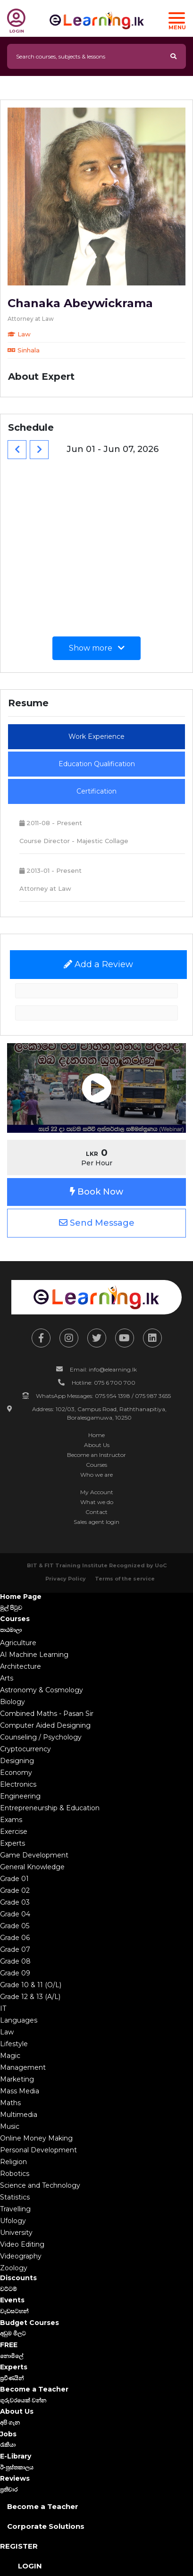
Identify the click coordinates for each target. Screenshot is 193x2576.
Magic (10, 2055)
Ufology (13, 2220)
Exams (11, 1819)
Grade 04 (15, 1914)
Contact (96, 1511)
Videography (21, 2256)
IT (3, 2008)
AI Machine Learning (34, 1654)
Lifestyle (14, 2044)
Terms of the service (125, 1578)
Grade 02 (15, 1890)
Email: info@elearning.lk (103, 1369)
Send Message (96, 1223)
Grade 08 (15, 1961)
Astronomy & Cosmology (41, 1690)
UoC (161, 1565)
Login (30, 2565)
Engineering (20, 1796)
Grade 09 (15, 1973)
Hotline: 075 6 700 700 (103, 1382)
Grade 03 (15, 1902)
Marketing (17, 2079)
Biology (12, 1702)
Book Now (96, 1192)
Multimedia (18, 2114)
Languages (18, 2020)
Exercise (13, 1831)
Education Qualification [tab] (97, 764)
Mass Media (19, 2091)
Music (9, 2126)
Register (19, 2546)
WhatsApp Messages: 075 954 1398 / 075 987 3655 (103, 1395)
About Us (96, 1444)
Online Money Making (36, 2138)
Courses (96, 1464)
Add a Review (98, 964)
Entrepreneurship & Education (50, 1808)
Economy (16, 1772)
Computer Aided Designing (45, 1725)
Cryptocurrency (25, 1749)
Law (7, 2032)
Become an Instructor (96, 1454)
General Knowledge (32, 1867)
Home (96, 1435)
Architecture (20, 1666)
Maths (10, 2103)
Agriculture (18, 1643)
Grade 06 (15, 1937)
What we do (96, 1501)
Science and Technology (40, 2185)
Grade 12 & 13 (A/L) (30, 1996)
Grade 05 (14, 1926)
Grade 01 (14, 1878)
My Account (96, 1492)
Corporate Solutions (45, 2526)
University (16, 2232)
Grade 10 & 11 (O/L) (30, 1985)
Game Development (34, 1855)
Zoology (13, 2268)
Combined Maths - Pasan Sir (46, 1713)
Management (23, 2067)
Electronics (18, 1784)
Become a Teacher (42, 2506)
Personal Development (38, 2150)
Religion (13, 2162)
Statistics (15, 2197)
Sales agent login (96, 1521)
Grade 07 (15, 1949)
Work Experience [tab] (96, 736)
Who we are (96, 1474)
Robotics (14, 2173)
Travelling (15, 2209)
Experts (12, 1843)
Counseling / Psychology (41, 1737)
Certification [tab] (96, 791)
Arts (6, 1678)
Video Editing (22, 2244)
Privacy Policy (65, 1578)
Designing (17, 1760)
